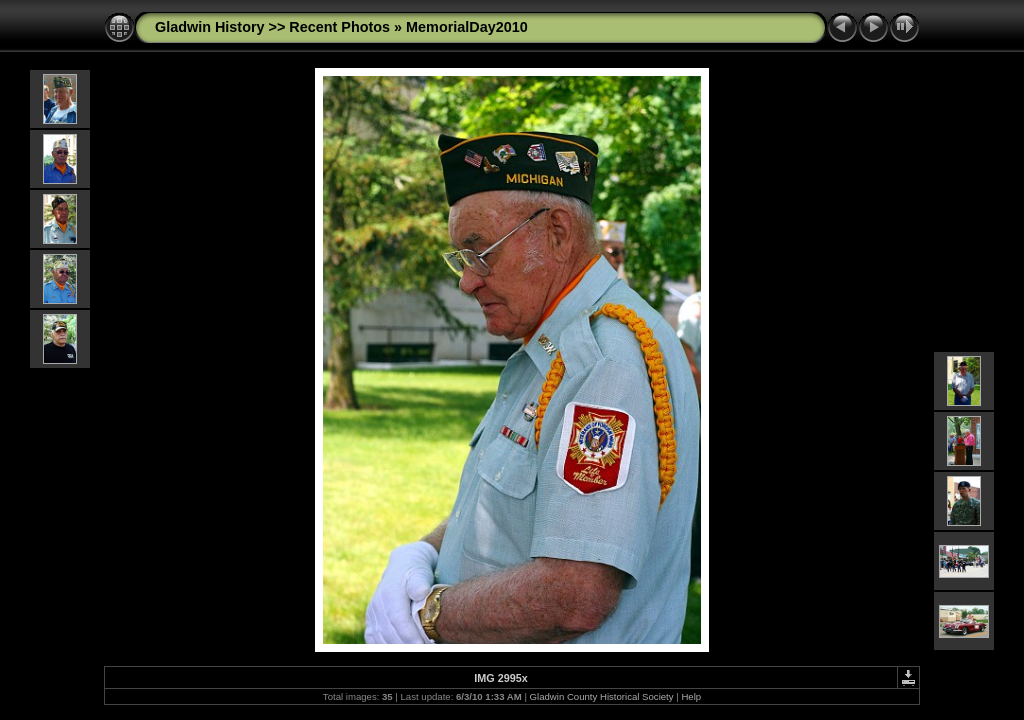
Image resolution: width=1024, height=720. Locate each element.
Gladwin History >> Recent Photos (272, 27)
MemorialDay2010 (467, 27)
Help (691, 696)
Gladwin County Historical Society (602, 696)
